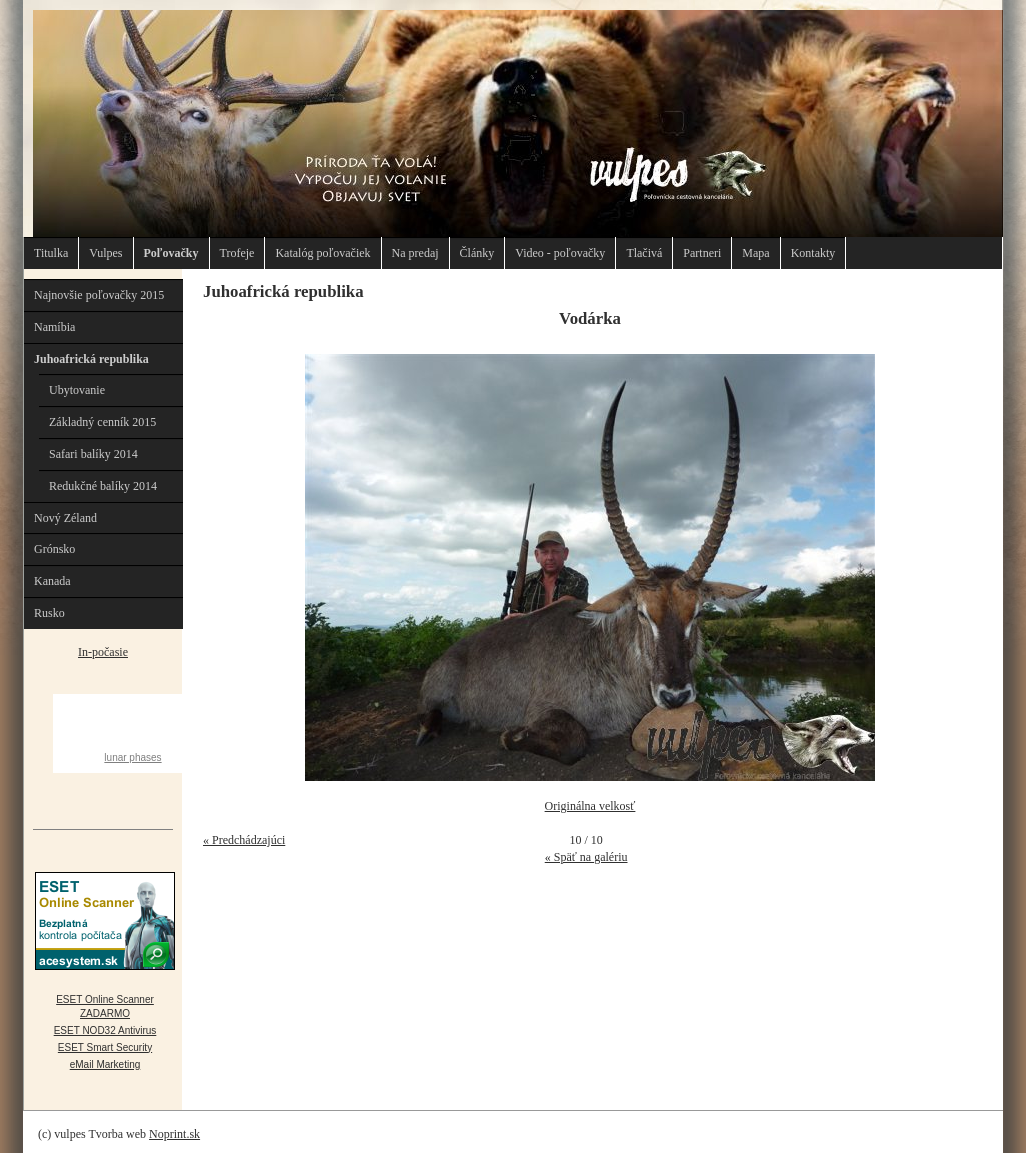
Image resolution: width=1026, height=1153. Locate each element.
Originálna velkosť (590, 806)
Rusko (49, 613)
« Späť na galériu (586, 857)
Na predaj (415, 253)
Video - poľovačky (560, 253)
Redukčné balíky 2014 (103, 486)
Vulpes (105, 253)
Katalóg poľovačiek (322, 253)
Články (477, 253)
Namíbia (54, 327)
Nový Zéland (65, 518)
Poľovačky (171, 253)
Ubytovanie (77, 390)
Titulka (51, 253)
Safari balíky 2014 (93, 454)
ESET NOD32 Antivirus (105, 1030)
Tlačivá (644, 253)
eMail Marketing (105, 1064)
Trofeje (237, 253)
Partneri (702, 253)
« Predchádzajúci (244, 840)
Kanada (52, 581)
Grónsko (54, 549)
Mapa (755, 253)
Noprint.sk (174, 1134)
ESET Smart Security (105, 1047)
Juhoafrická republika (91, 359)
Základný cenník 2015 (102, 422)
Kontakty (813, 253)
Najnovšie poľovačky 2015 (99, 295)
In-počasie (103, 652)
